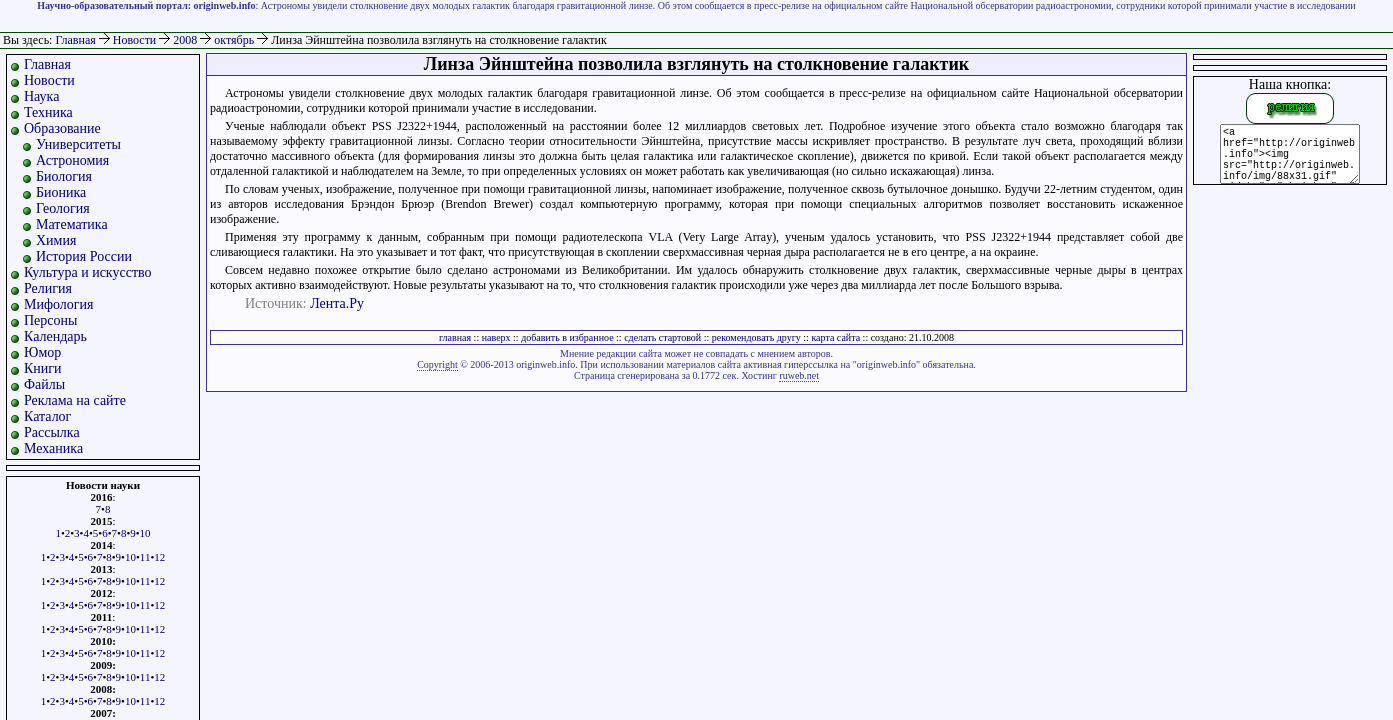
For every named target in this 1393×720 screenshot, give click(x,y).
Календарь (55, 336)
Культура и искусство (88, 272)
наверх (496, 337)
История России (84, 256)
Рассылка (52, 432)
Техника (48, 112)
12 (159, 557)
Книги (43, 368)
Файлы (44, 384)
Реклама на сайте (75, 400)
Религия (48, 288)
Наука (41, 96)
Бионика (61, 192)
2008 (186, 40)
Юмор (42, 352)
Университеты (78, 144)
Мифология (59, 304)
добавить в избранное (567, 337)
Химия (56, 240)
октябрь (235, 40)
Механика (53, 448)
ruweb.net (799, 375)
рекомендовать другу (756, 337)
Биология (64, 176)
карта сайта (835, 337)
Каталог (47, 416)
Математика (72, 224)
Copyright (437, 364)
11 (145, 557)
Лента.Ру (337, 303)
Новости (136, 40)
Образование (62, 128)
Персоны (50, 320)
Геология (63, 208)
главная (455, 337)
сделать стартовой (662, 337)
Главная (75, 40)
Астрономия (72, 160)
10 (145, 533)
